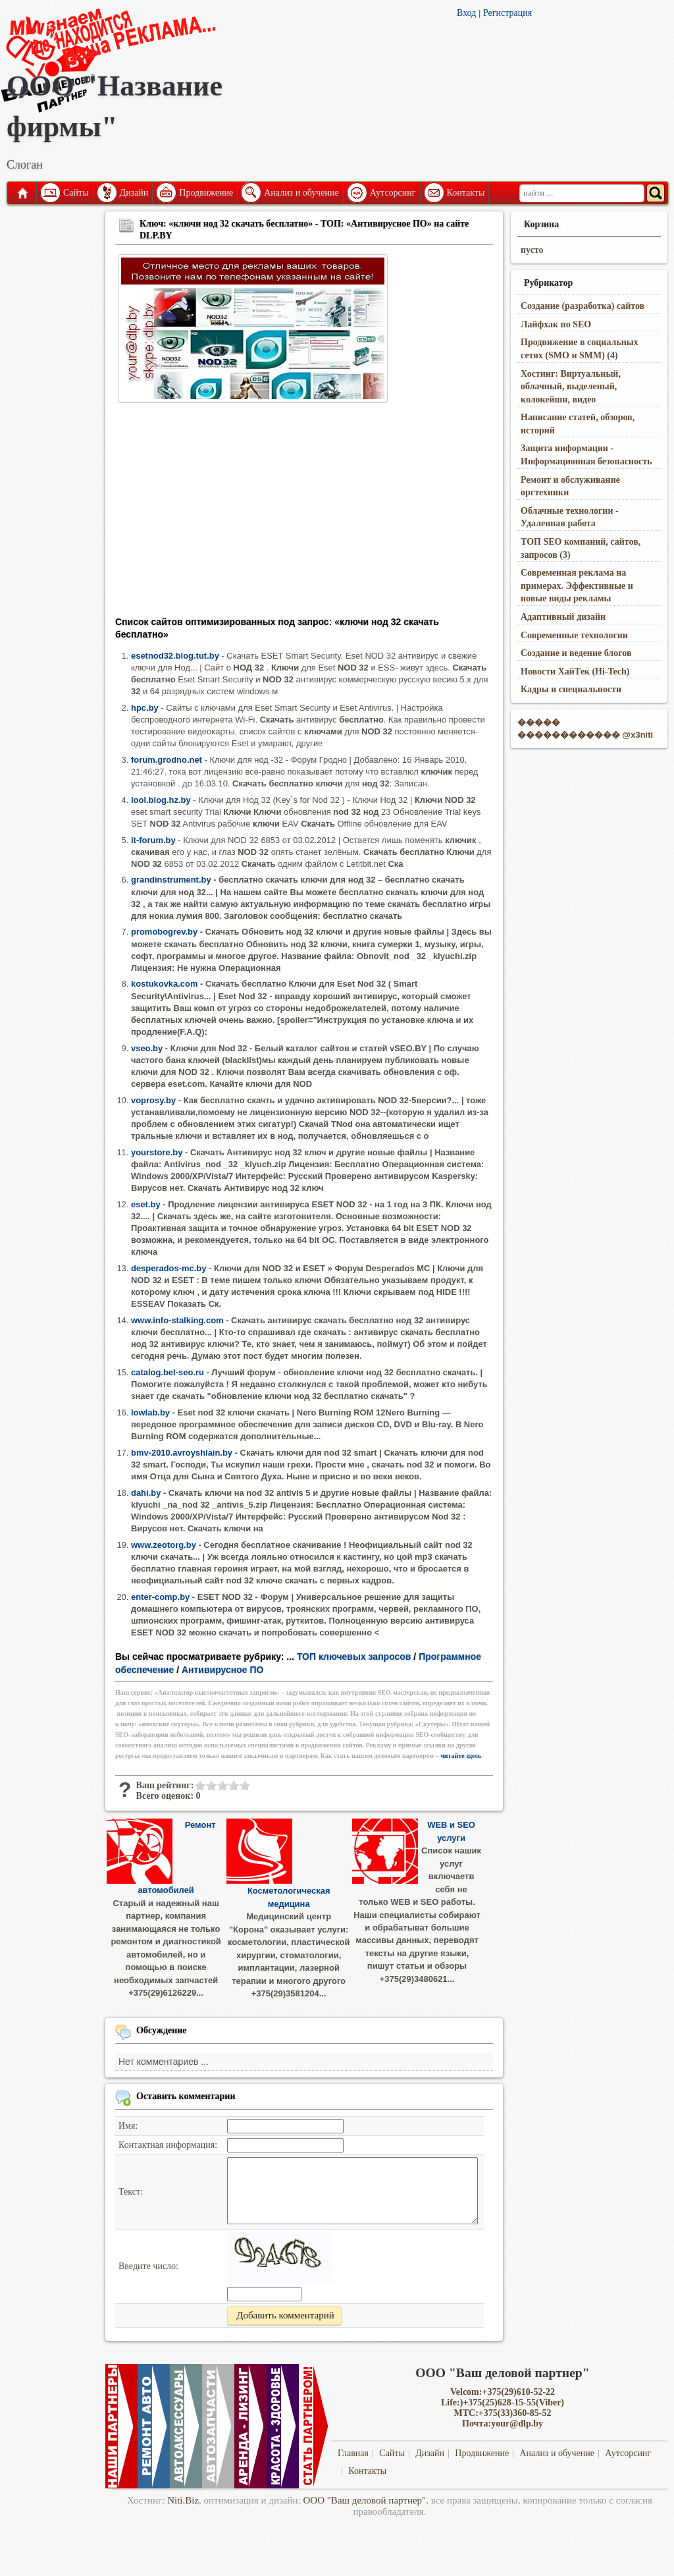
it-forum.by (153, 840)
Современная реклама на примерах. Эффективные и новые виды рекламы (577, 585)
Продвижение (206, 193)
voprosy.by (153, 1100)
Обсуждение (161, 2030)
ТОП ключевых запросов (354, 1656)
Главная (21, 193)
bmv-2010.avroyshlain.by (181, 1453)
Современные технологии (574, 635)
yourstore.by (156, 1152)
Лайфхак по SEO (556, 324)
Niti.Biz (183, 2500)
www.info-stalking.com (177, 1320)
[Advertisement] (304, 514)
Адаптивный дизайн (563, 617)
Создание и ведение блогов (576, 653)
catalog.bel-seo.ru (167, 1372)
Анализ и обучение (301, 193)
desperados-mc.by (168, 1268)
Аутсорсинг (393, 193)
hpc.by (145, 708)
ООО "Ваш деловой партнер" (365, 2500)
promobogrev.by (164, 932)
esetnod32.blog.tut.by (175, 656)
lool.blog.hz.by (161, 800)
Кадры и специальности (571, 689)
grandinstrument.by (171, 880)
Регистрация (507, 13)
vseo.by (147, 1048)
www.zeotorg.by (163, 1545)
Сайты (76, 193)
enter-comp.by (160, 1597)
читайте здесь (460, 1755)
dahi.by (146, 1493)
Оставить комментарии (186, 2096)
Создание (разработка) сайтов (582, 306)
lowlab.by (150, 1412)
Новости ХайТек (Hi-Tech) (575, 671)
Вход (466, 13)
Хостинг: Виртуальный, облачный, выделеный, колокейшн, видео (571, 386)
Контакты (466, 193)
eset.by (146, 1204)
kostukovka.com (164, 984)
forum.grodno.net (166, 760)
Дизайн (134, 193)
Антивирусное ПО (222, 1669)
